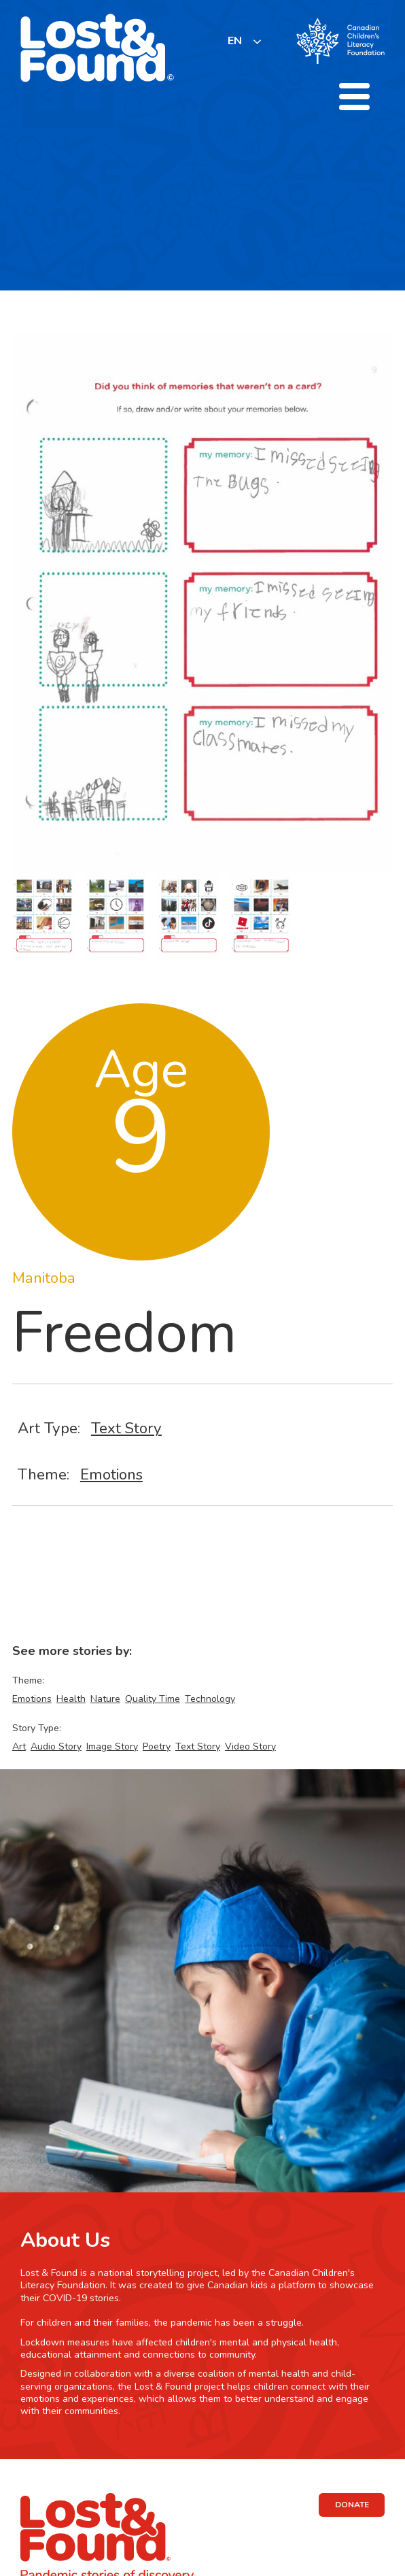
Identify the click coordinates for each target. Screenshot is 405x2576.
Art (19, 1746)
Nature (105, 1698)
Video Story (250, 1746)
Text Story (126, 1428)
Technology (210, 1698)
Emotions (111, 1474)
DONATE (352, 2504)
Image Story (112, 1746)
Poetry (157, 1746)
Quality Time (152, 1698)
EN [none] (235, 40)
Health (71, 1698)
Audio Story (56, 1746)
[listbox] (245, 41)
